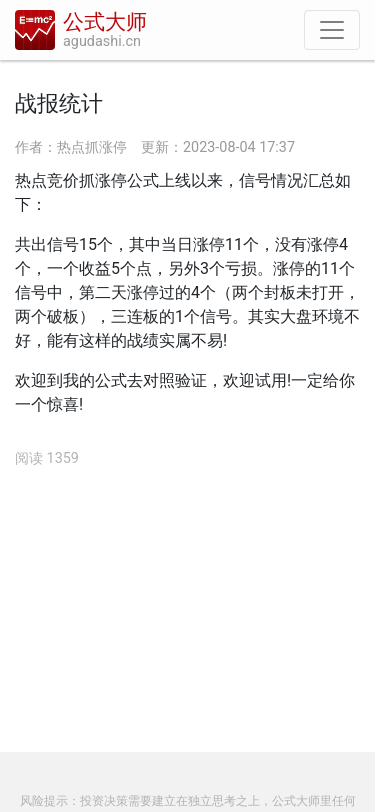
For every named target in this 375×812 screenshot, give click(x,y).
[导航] (332, 30)
